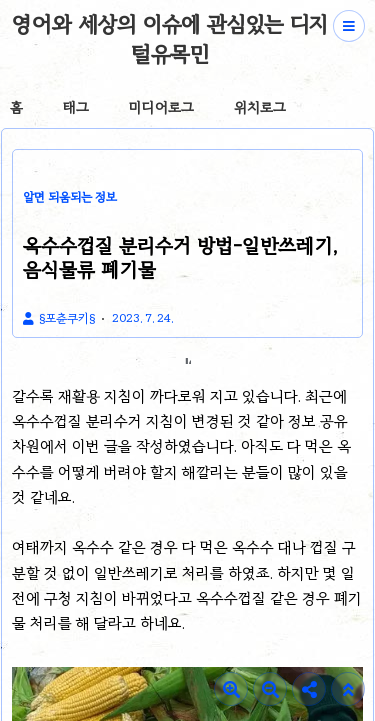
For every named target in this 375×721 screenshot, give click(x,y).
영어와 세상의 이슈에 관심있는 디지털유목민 (169, 39)
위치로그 (260, 107)
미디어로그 (161, 107)
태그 (76, 107)
